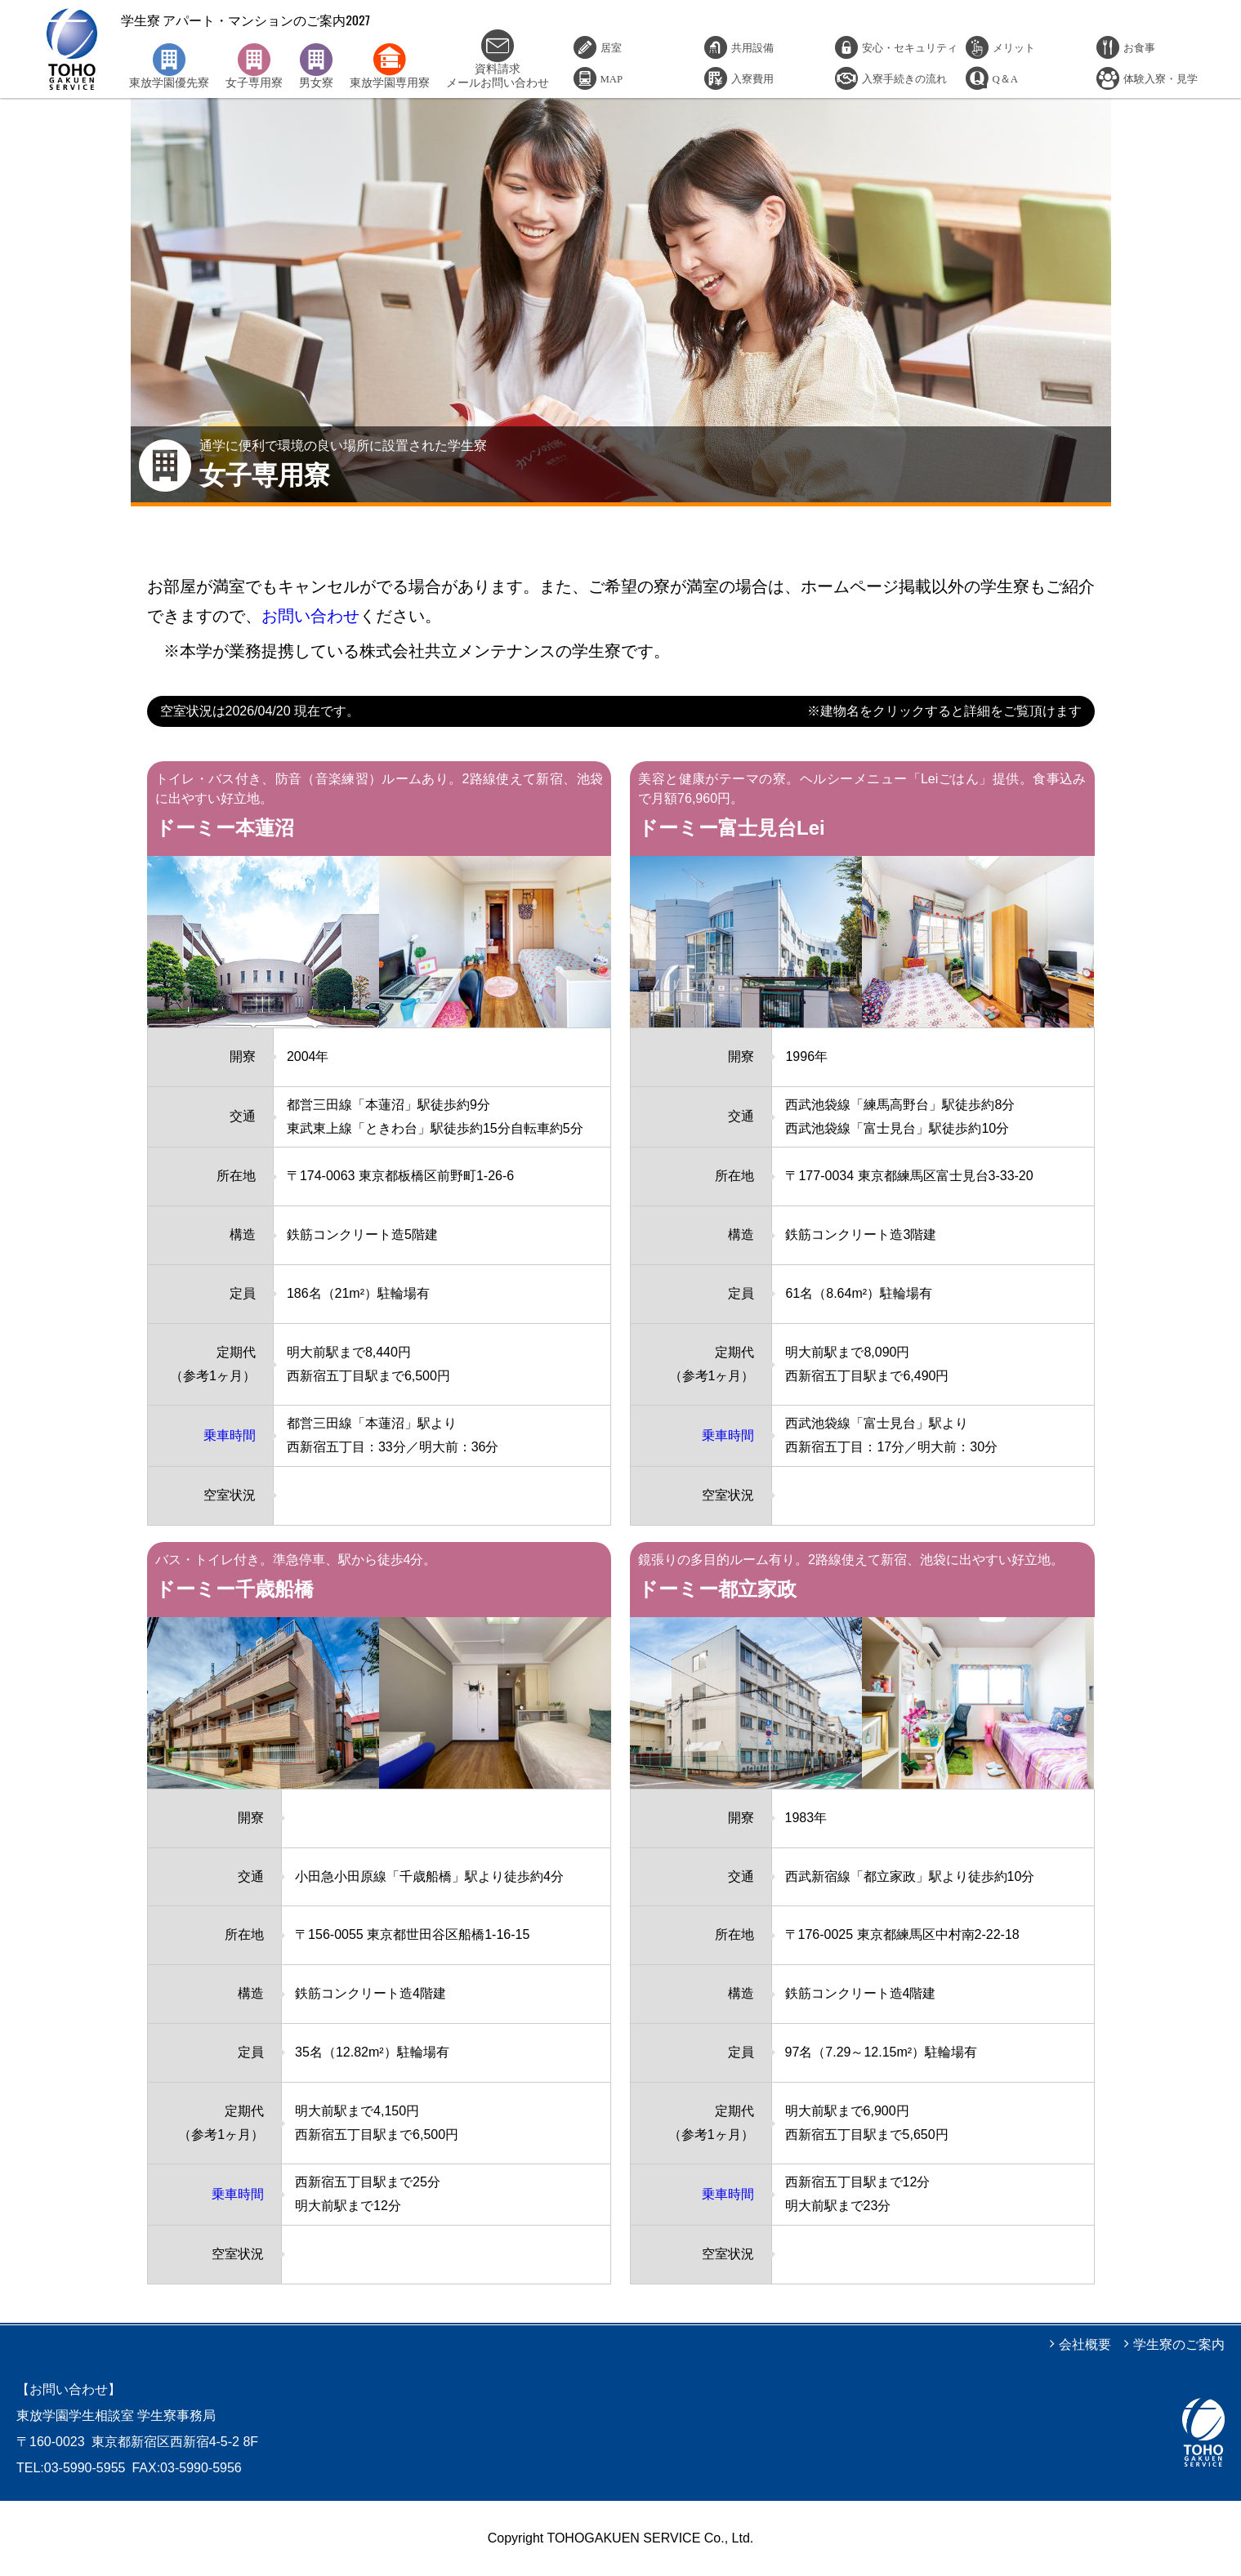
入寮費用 (752, 78)
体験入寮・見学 (1160, 78)
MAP (611, 78)
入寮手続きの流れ (904, 78)
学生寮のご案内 (1179, 2344)
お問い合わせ (310, 616)
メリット (1014, 47)
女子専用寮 (254, 66)
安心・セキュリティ (910, 47)
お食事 (1139, 47)
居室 (611, 47)
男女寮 (316, 66)
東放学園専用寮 (390, 66)
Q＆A (1005, 78)
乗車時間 (229, 1435)
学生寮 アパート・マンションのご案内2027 (72, 49)
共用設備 (752, 47)
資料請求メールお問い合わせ (497, 59)
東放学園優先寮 (169, 66)
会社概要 (1085, 2344)
